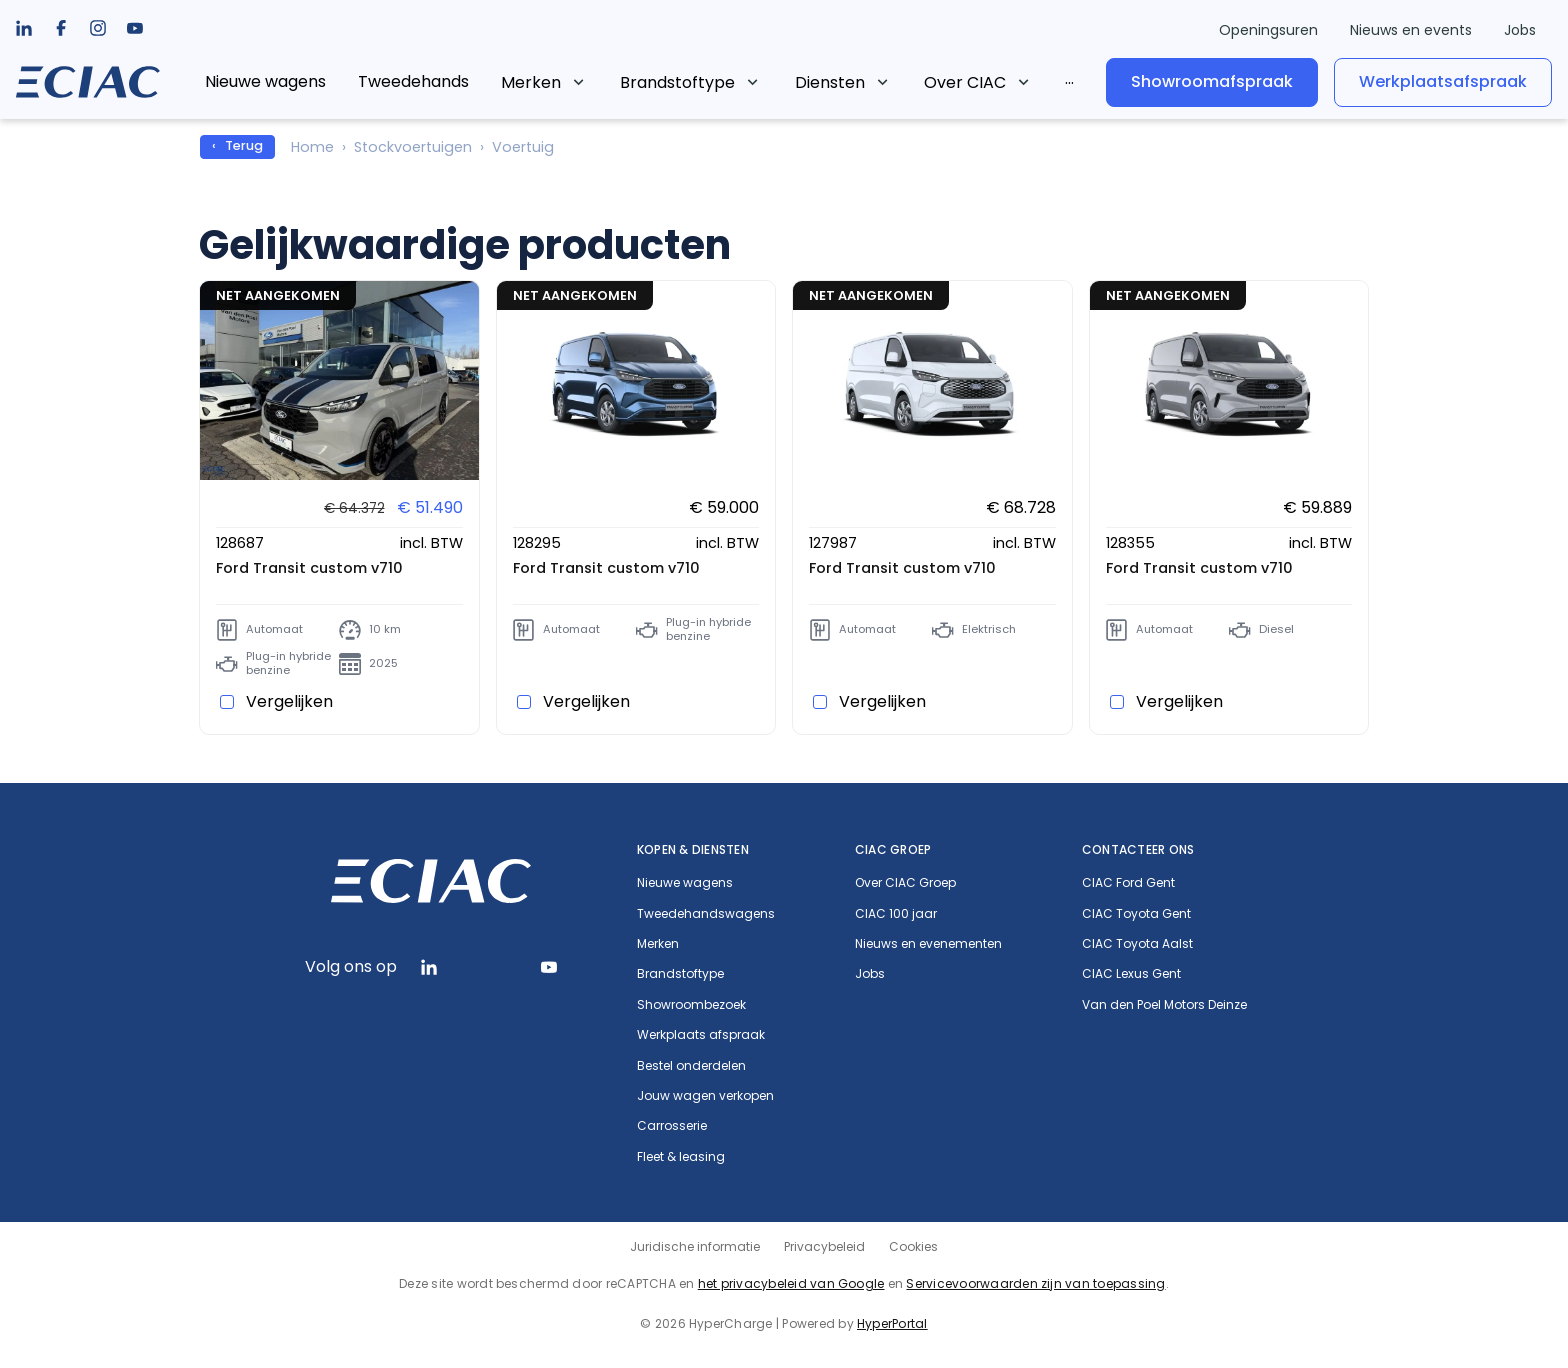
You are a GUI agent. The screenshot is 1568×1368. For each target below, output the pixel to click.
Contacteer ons (1138, 849)
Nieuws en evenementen (928, 944)
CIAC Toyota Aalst (1137, 944)
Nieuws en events (1411, 30)
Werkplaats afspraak (701, 1035)
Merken (531, 82)
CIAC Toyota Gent (1136, 914)
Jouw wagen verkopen (705, 1096)
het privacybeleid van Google (791, 1283)
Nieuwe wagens (265, 81)
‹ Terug (237, 145)
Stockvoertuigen (413, 147)
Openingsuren (1268, 30)
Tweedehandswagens (706, 914)
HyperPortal (892, 1323)
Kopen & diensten (693, 849)
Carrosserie (672, 1126)
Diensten (830, 82)
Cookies (913, 1246)
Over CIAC (965, 82)
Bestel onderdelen (691, 1066)
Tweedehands (413, 81)
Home (312, 147)
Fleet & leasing (681, 1157)
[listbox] (61, 28)
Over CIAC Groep (905, 883)
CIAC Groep (893, 849)
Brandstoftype (677, 82)
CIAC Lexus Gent (1131, 974)
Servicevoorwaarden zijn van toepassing (1035, 1283)
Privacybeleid (824, 1246)
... (1069, 78)
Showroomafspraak (1212, 81)
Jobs (1520, 30)
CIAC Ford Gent (1128, 883)
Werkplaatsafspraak (1443, 81)
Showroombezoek (691, 1005)
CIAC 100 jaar (896, 914)
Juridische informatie (695, 1246)
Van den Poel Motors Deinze (1164, 1005)
